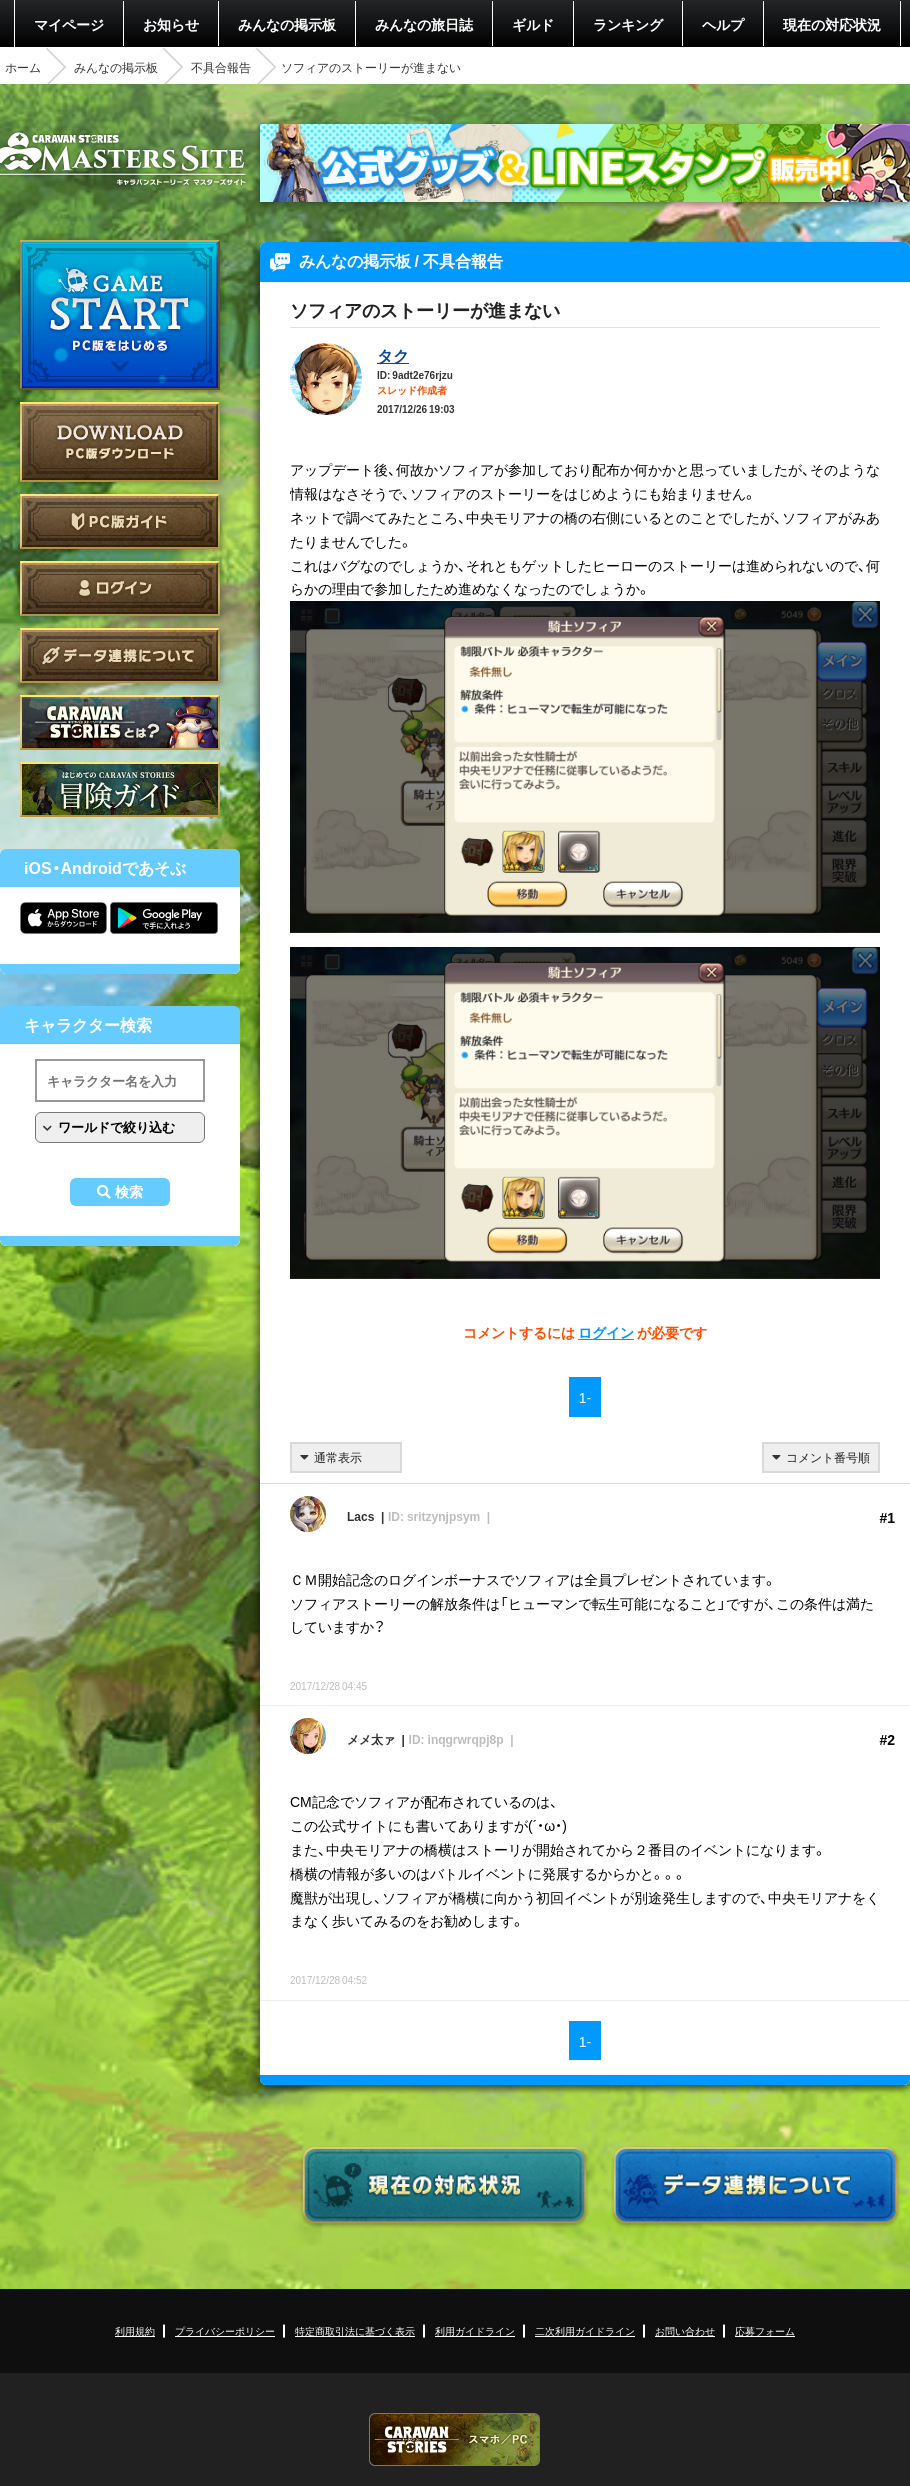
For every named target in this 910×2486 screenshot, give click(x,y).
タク (393, 355)
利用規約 (135, 2330)
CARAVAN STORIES (455, 2439)
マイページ (69, 24)
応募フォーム (765, 2330)
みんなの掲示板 (287, 24)
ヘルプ (723, 24)
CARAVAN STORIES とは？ (120, 722)
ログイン (120, 588)
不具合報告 (221, 67)
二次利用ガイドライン (585, 2330)
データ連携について (120, 655)
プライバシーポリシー (225, 2330)
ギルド (533, 24)
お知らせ (171, 24)
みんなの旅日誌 (424, 24)
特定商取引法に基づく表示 (355, 2330)
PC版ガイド (120, 521)
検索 (129, 1192)
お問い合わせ (685, 2330)
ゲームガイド (120, 789)
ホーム (23, 67)
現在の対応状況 (832, 24)
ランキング (628, 24)
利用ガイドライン (475, 2330)
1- (585, 1397)
